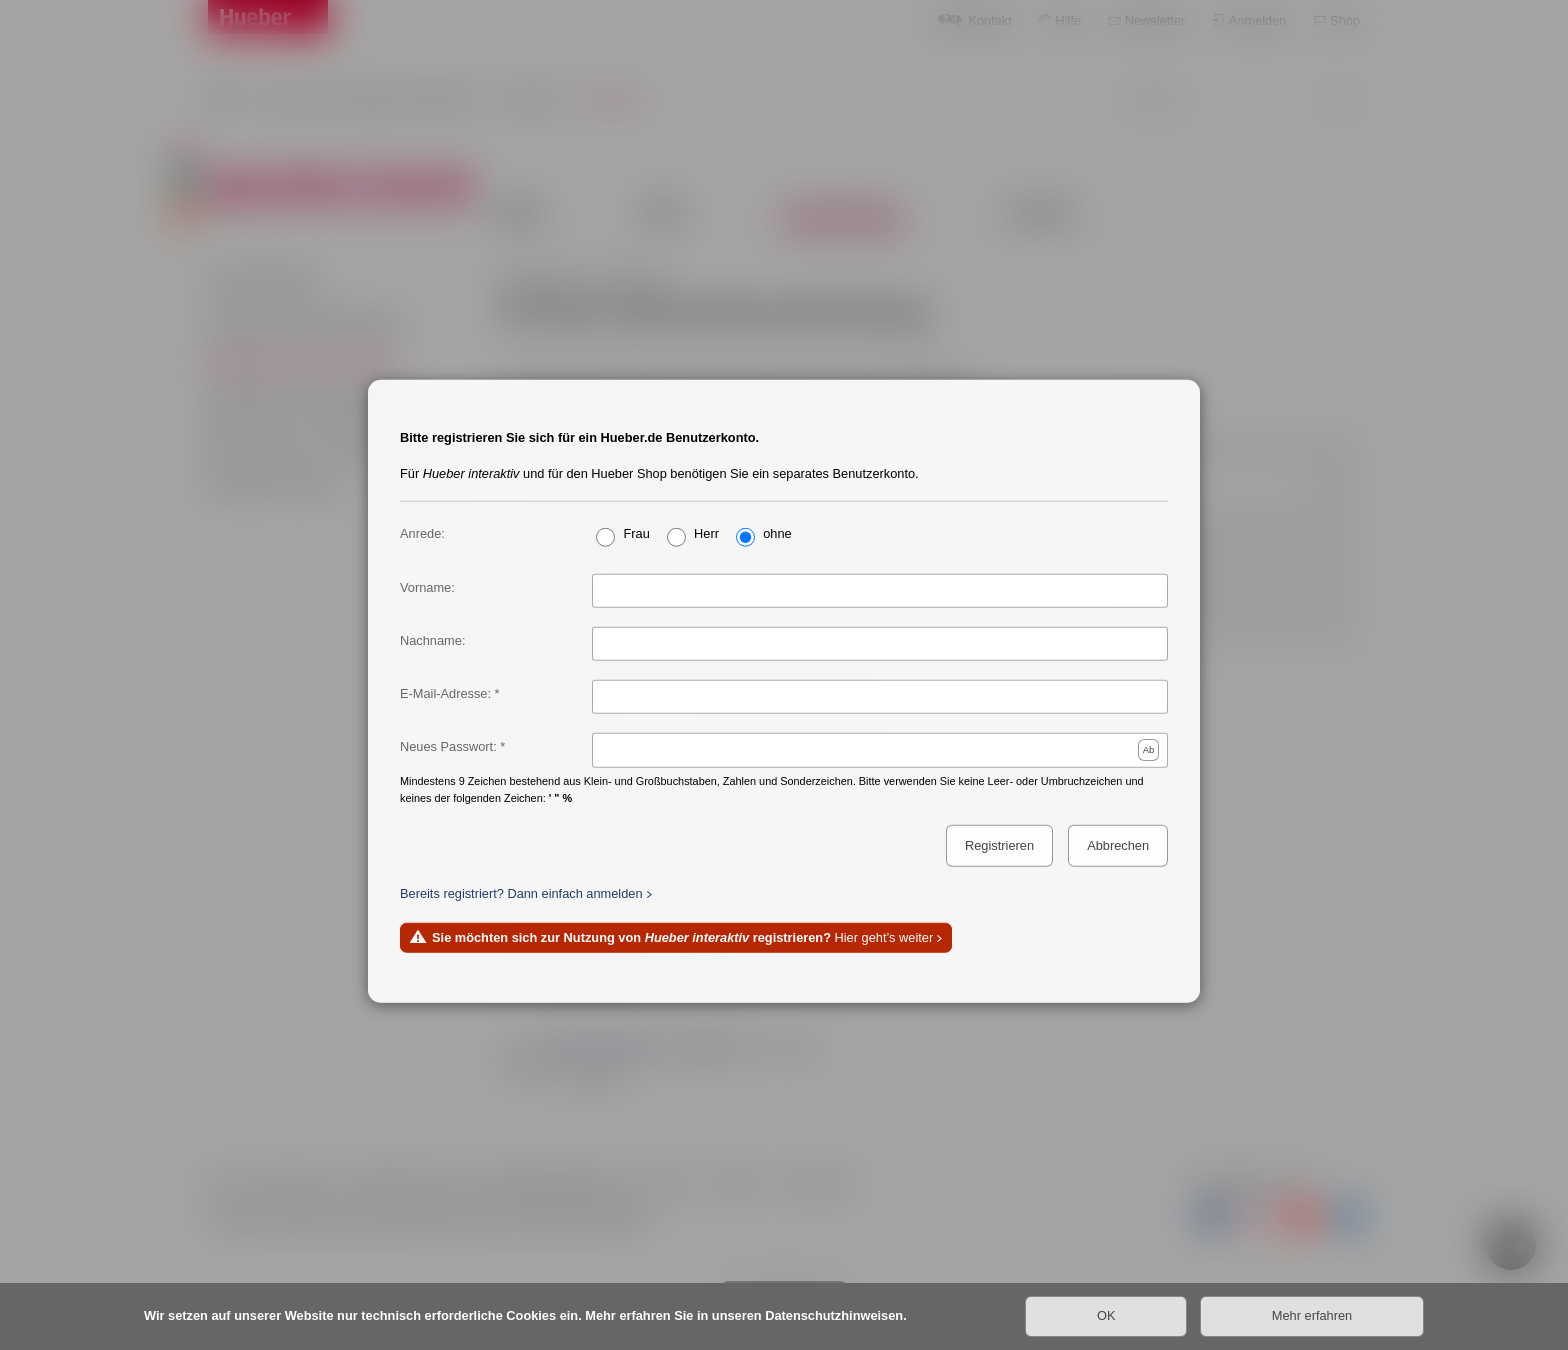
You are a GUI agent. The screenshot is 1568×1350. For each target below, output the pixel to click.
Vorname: (427, 587)
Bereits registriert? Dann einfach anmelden (521, 893)
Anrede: (422, 532)
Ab (1149, 749)
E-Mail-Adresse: (445, 693)
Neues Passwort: (448, 746)
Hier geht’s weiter (682, 937)
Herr (706, 532)
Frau (636, 532)
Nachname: (432, 640)
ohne (777, 532)
